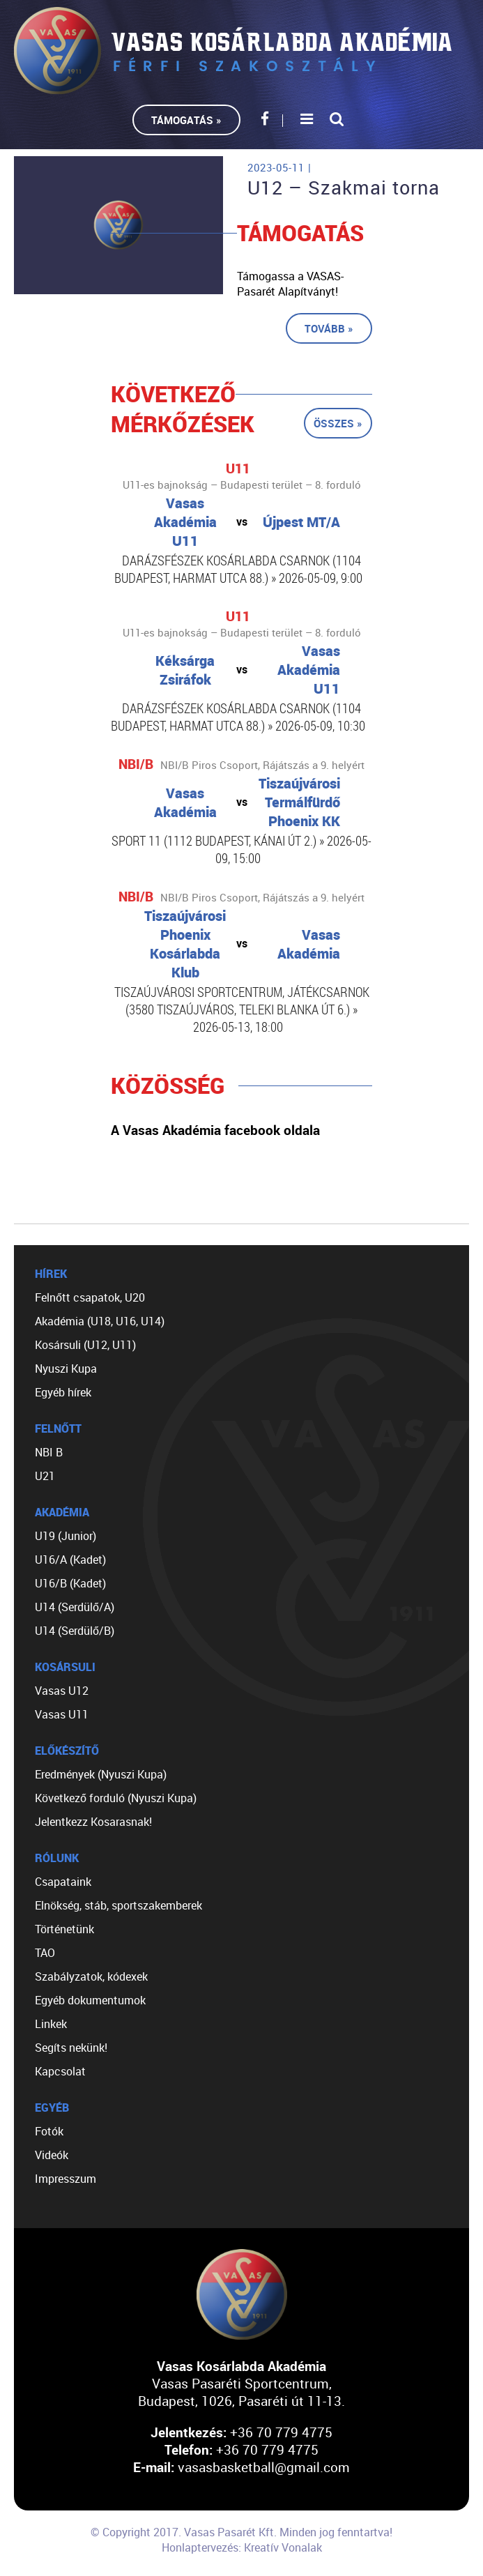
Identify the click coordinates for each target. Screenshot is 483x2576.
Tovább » (329, 328)
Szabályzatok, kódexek (91, 1976)
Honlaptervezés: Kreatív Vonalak (242, 2547)
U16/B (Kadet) (70, 1583)
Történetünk (64, 1929)
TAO (45, 1952)
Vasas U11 (62, 1714)
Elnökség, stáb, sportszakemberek (118, 1905)
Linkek (51, 2024)
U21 (45, 1476)
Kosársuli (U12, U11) (85, 1344)
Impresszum (65, 2178)
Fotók (49, 2131)
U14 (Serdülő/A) (74, 1607)
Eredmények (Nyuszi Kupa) (101, 1774)
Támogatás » (186, 120)
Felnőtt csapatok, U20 (90, 1297)
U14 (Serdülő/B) (74, 1630)
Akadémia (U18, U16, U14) (99, 1321)
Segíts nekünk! (71, 2047)
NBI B (49, 1452)
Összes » (338, 423)
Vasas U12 (62, 1690)
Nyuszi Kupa (66, 1368)
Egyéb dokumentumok (90, 2000)
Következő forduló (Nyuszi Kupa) (116, 1798)
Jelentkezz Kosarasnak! (93, 1821)
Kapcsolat (60, 2071)
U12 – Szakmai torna (343, 187)
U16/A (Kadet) (70, 1559)
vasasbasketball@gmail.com (264, 2467)
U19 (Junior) (65, 1536)
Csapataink (63, 1881)
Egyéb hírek (63, 1392)
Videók (51, 2155)
